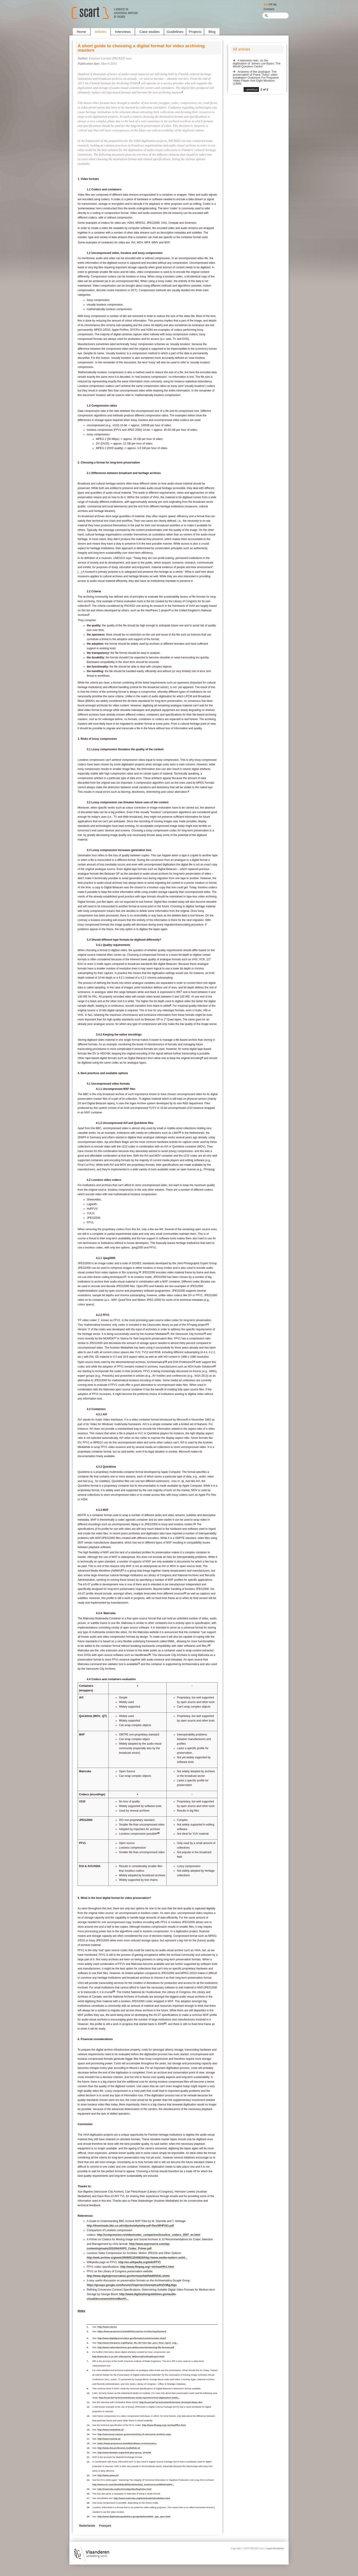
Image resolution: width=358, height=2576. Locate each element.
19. (88, 2448)
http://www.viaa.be (107, 2327)
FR (270, 4)
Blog (212, 32)
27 (138, 1663)
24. (88, 2480)
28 (158, 1833)
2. (88, 2331)
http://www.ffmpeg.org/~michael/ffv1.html (147, 2266)
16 (204, 1333)
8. (88, 2370)
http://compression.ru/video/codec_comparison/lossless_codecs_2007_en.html (148, 2234)
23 (122, 1570)
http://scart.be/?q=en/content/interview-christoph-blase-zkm (171, 2402)
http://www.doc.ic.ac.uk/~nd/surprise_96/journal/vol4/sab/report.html (128, 2356)
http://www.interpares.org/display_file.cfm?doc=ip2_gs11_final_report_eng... (137, 2343)
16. (88, 2434)
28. (88, 2502)
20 (214, 1366)
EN (266, 4)
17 (115, 1338)
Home (81, 32)
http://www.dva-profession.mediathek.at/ (118, 2448)
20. (88, 2452)
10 (180, 1132)
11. (88, 2402)
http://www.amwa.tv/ (108, 2475)
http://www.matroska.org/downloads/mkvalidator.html (142, 2498)
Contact (268, 9)
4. (88, 2343)
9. (88, 2388)
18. (88, 2443)
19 (193, 1361)
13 (125, 1276)
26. (88, 2493)
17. (88, 2439)
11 (84, 1137)
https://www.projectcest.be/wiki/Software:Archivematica (126, 2443)
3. (88, 2338)
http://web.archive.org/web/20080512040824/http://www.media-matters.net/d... (137, 2257)
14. (88, 2425)
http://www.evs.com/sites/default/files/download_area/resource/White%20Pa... (133, 2484)
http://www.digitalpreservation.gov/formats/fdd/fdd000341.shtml (128, 2276)
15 (167, 1333)
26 (149, 1654)
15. (88, 2429)
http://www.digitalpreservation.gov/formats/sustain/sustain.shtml (131, 2338)
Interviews (123, 32)
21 (84, 1514)
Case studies (149, 32)
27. (88, 2498)
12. (88, 2407)
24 (185, 1593)
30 (165, 2023)
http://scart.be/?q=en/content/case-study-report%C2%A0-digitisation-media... (139, 2397)
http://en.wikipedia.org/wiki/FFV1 (139, 2262)
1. (88, 2327)
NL (275, 4)
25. (88, 2489)
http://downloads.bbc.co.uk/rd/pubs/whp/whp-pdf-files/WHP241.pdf (130, 2225)
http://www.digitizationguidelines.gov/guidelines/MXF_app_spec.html (133, 2516)
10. (88, 2393)
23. (88, 2475)
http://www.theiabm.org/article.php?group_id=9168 (124, 2452)
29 (113, 1991)
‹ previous (251, 89)
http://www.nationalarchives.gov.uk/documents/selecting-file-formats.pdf (135, 2347)
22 (194, 1523)
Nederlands (87, 2525)
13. (88, 2416)
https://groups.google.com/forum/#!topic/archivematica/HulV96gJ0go (132, 2285)
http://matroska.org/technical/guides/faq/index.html (124, 2489)
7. (88, 2361)
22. (88, 2461)
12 (140, 1272)
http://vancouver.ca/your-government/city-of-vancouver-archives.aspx (134, 2434)
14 (207, 1324)
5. (88, 2347)
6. (88, 2352)
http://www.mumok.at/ (109, 2439)
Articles (100, 32)
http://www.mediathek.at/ (110, 2429)
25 (208, 1645)
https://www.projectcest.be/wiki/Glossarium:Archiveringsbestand (131, 2331)
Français (105, 2525)
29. (88, 2507)
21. (88, 2457)
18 (165, 1361)
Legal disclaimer (275, 2548)
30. (88, 2516)
